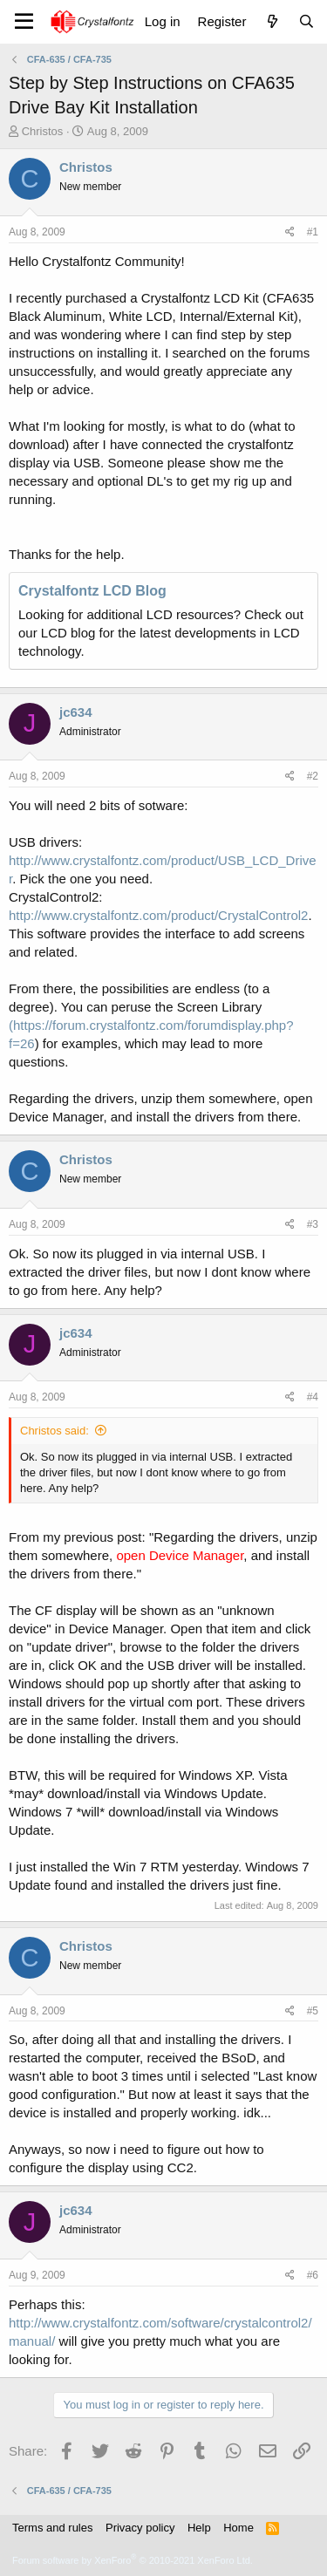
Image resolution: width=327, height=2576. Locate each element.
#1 (312, 232)
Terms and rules (52, 2527)
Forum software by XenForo (132, 2560)
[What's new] (272, 21)
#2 (312, 776)
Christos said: (54, 1430)
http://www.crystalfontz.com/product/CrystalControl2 (158, 915)
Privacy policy (140, 2527)
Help (199, 2527)
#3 (312, 1224)
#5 (312, 2011)
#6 (312, 2275)
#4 (312, 1397)
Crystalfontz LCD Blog (92, 590)
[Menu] (23, 22)
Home (238, 2527)
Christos (43, 131)
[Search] (307, 21)
